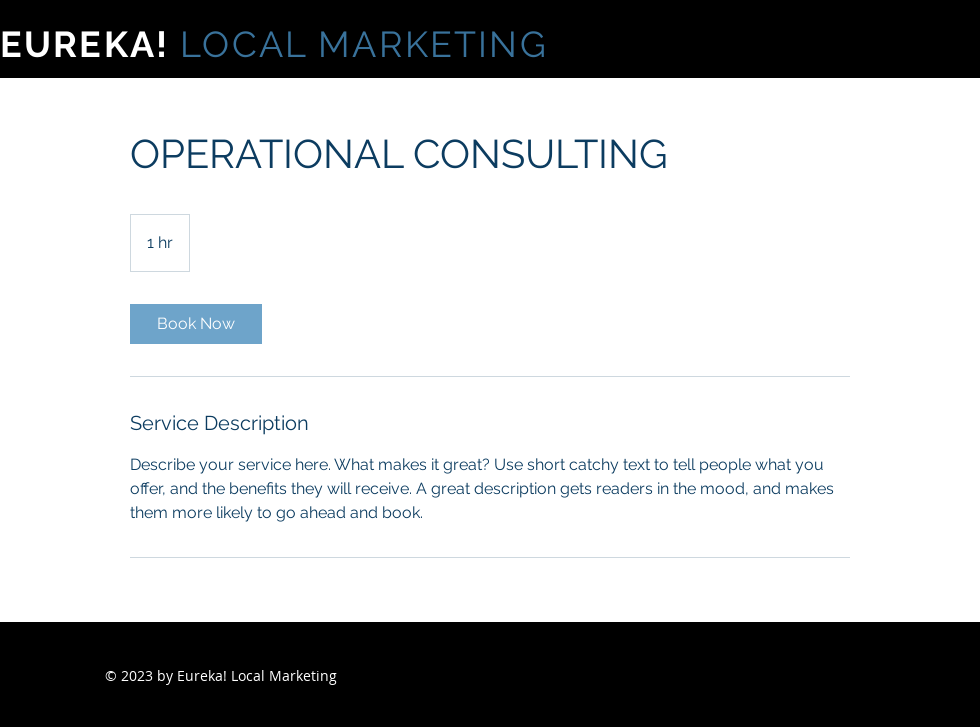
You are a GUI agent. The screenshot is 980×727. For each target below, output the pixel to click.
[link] (196, 324)
